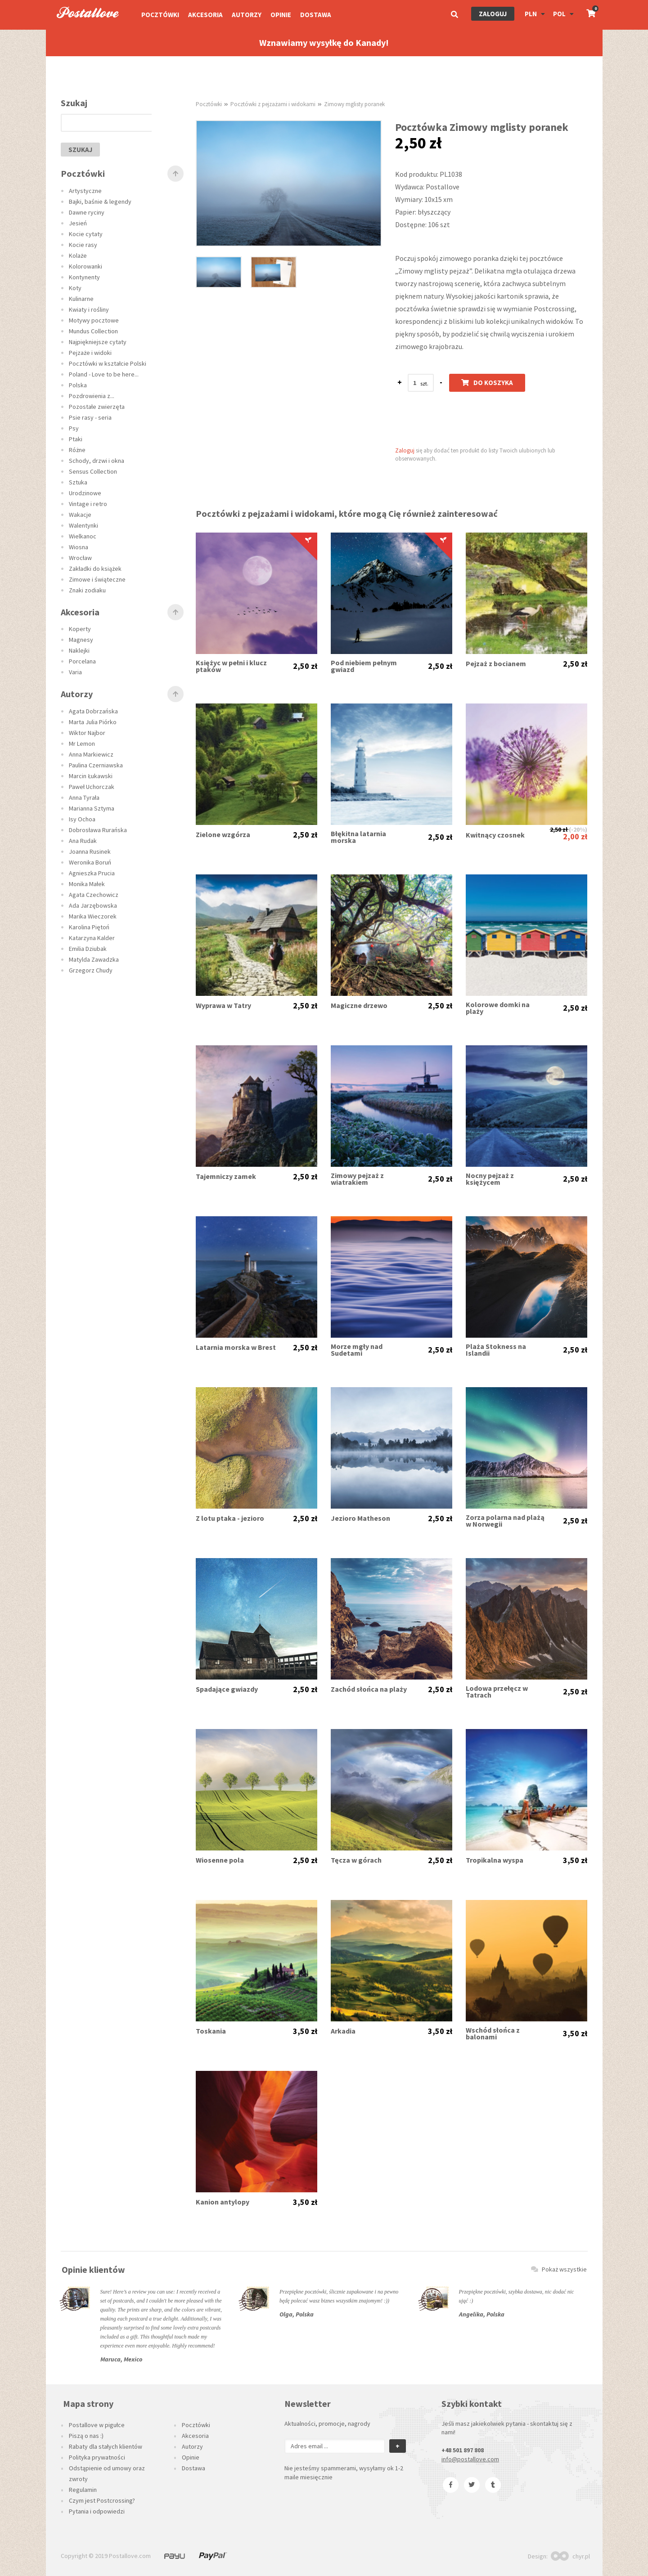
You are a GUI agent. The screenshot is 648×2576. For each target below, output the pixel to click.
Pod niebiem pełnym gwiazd (364, 666)
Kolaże (78, 255)
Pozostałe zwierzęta (97, 407)
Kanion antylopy (222, 2202)
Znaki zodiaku (87, 590)
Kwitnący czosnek (495, 835)
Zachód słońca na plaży (369, 1689)
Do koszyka (487, 382)
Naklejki (79, 650)
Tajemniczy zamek (226, 1176)
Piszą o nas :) (86, 2436)
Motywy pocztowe (94, 320)
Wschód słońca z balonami (493, 2033)
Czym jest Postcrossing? (102, 2500)
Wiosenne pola (220, 1860)
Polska (78, 385)
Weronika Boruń (90, 862)
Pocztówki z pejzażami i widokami (272, 104)
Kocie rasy (83, 245)
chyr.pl (570, 2556)
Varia (75, 672)
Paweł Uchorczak (91, 787)
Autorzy (246, 14)
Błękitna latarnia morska (358, 837)
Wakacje (80, 515)
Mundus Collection (93, 331)
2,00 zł (575, 836)
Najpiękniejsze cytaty (97, 342)
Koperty (80, 629)
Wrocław (80, 558)
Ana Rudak (83, 841)
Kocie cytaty (86, 234)
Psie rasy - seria (90, 417)
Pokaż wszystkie (559, 2269)
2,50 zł (305, 666)
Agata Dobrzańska (93, 711)
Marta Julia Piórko (93, 722)
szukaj (80, 149)
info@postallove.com (470, 2459)
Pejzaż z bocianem (496, 663)
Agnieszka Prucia (92, 873)
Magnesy (81, 640)
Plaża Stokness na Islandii (496, 1350)
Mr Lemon (82, 743)
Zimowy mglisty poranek (354, 104)
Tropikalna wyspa (494, 1860)
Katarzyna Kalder (92, 938)
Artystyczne (85, 191)
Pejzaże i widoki (90, 353)
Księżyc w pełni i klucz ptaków (231, 666)
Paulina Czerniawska (96, 765)
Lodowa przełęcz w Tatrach (497, 1691)
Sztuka (78, 482)
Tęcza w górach (356, 1860)
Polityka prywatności (97, 2457)
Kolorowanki (85, 266)
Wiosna (78, 547)
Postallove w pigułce (97, 2425)
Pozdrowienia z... (91, 396)
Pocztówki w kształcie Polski (107, 363)
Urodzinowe (85, 493)
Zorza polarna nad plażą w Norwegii (505, 1521)
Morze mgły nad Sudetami (356, 1350)
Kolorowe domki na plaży (498, 1008)
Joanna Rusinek (90, 851)
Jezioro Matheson (360, 1518)
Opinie (280, 14)
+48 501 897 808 (462, 2450)
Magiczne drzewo (359, 1005)
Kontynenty (84, 277)
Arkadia (343, 2031)
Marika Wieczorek (93, 916)
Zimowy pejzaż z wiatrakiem (357, 1179)
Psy (74, 428)
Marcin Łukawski (90, 776)
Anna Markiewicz (91, 754)
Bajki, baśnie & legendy (100, 201)
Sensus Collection (93, 471)
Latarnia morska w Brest (236, 1347)
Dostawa (315, 14)
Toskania (211, 2031)
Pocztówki (160, 14)
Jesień (78, 223)
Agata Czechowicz (93, 895)
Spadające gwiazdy (227, 1689)
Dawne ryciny (86, 212)
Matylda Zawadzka (94, 959)
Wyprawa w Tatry (223, 1005)
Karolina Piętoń (89, 927)
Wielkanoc (82, 536)
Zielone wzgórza (223, 834)
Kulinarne (81, 299)
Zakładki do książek (95, 568)
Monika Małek (87, 884)
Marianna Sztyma (91, 808)
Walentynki (83, 525)
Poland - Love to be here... (104, 374)
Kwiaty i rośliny (89, 309)
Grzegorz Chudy (90, 970)
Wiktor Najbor (87, 733)
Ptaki (75, 439)
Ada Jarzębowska (93, 905)
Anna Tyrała (84, 797)
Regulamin (83, 2490)
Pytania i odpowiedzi (97, 2511)
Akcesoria (205, 14)
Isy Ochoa (82, 819)
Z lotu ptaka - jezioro (230, 1518)
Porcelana (82, 661)
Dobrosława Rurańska (98, 830)
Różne (77, 450)
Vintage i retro (88, 504)
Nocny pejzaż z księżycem (490, 1179)
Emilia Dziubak (88, 949)
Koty (75, 288)
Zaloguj (493, 13)
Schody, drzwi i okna (96, 461)
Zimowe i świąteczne (97, 579)
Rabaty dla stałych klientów (105, 2446)
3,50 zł (575, 1860)
